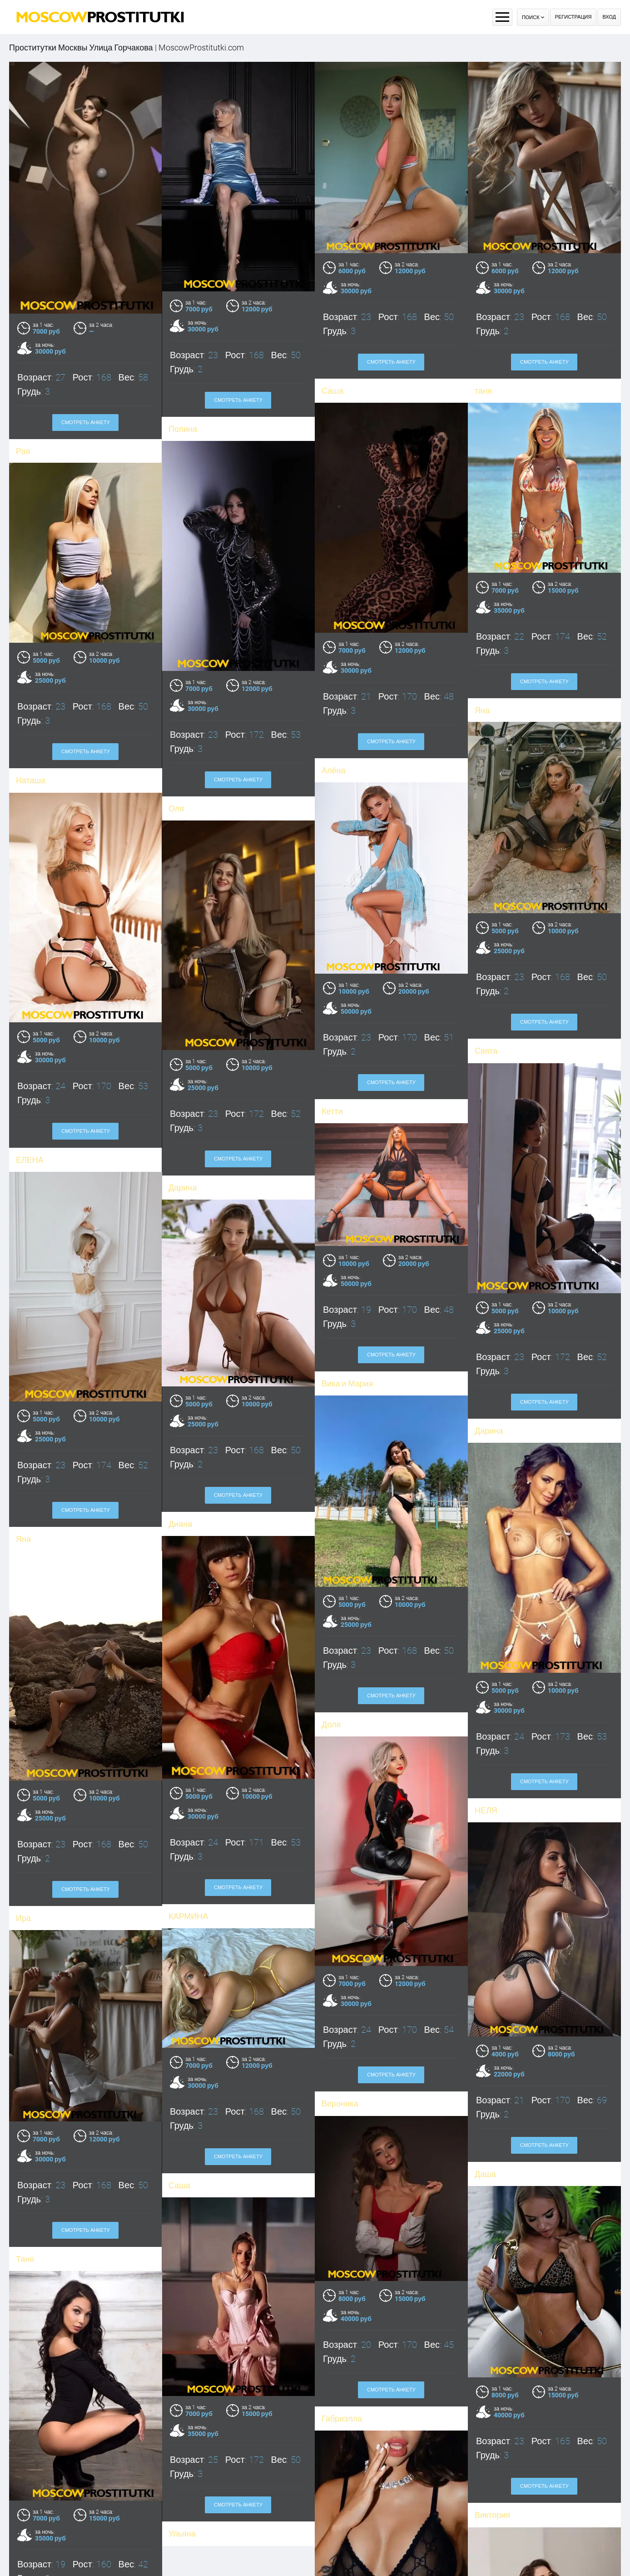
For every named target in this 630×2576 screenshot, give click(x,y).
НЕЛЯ (456, 1794)
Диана (211, 1501)
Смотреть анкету (391, 362)
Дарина (481, 1038)
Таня (70, 2224)
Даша (455, 2150)
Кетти (183, 999)
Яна (53, 1519)
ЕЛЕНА (328, 1037)
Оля (184, 2519)
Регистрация (573, 17)
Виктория (462, 2485)
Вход (609, 17)
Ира (68, 1891)
